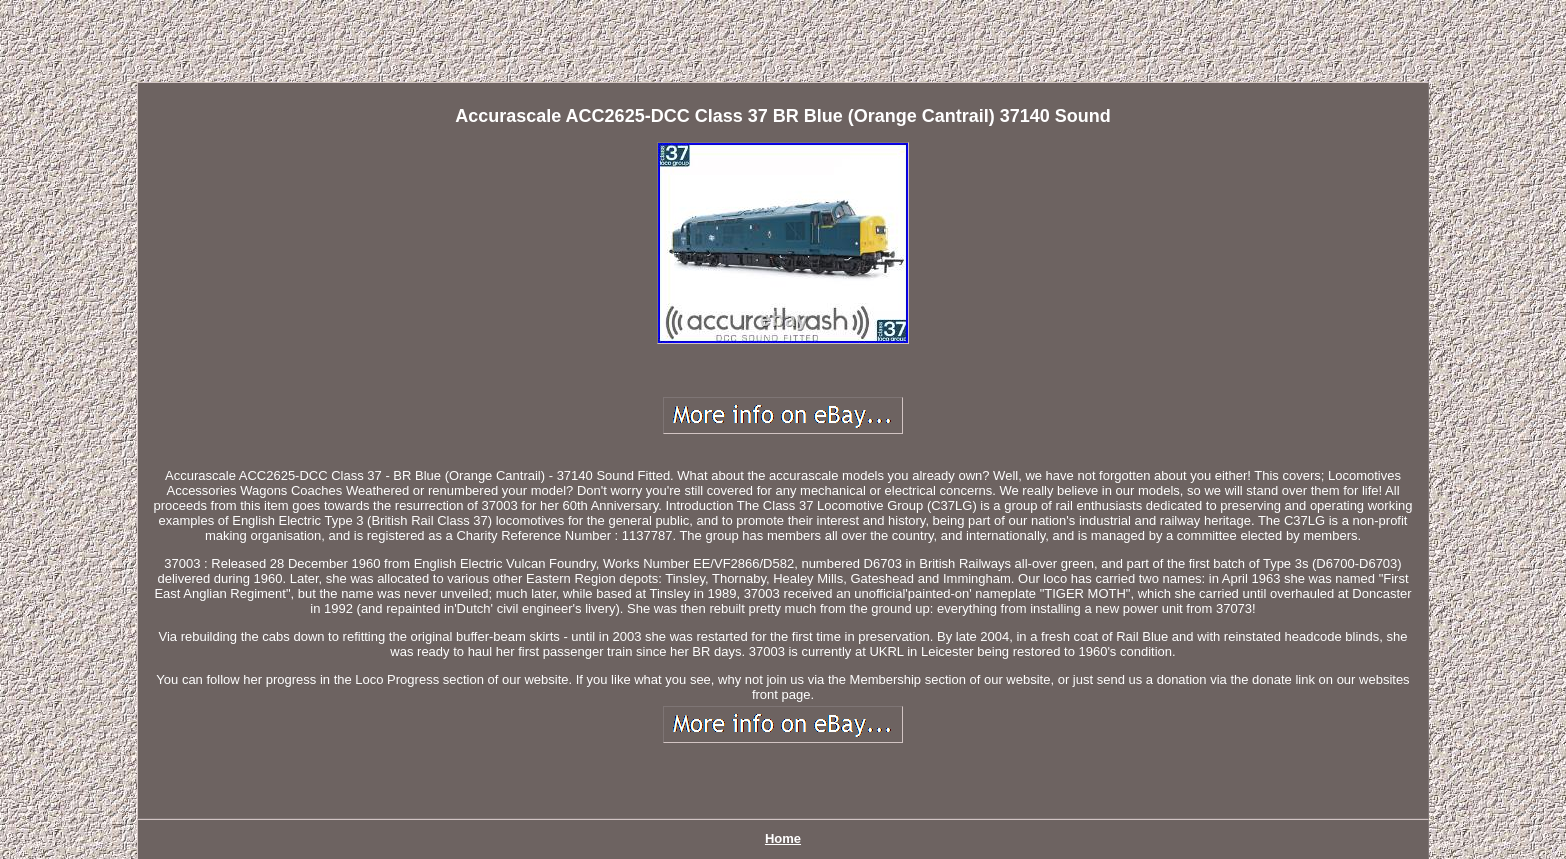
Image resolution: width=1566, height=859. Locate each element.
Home (783, 838)
